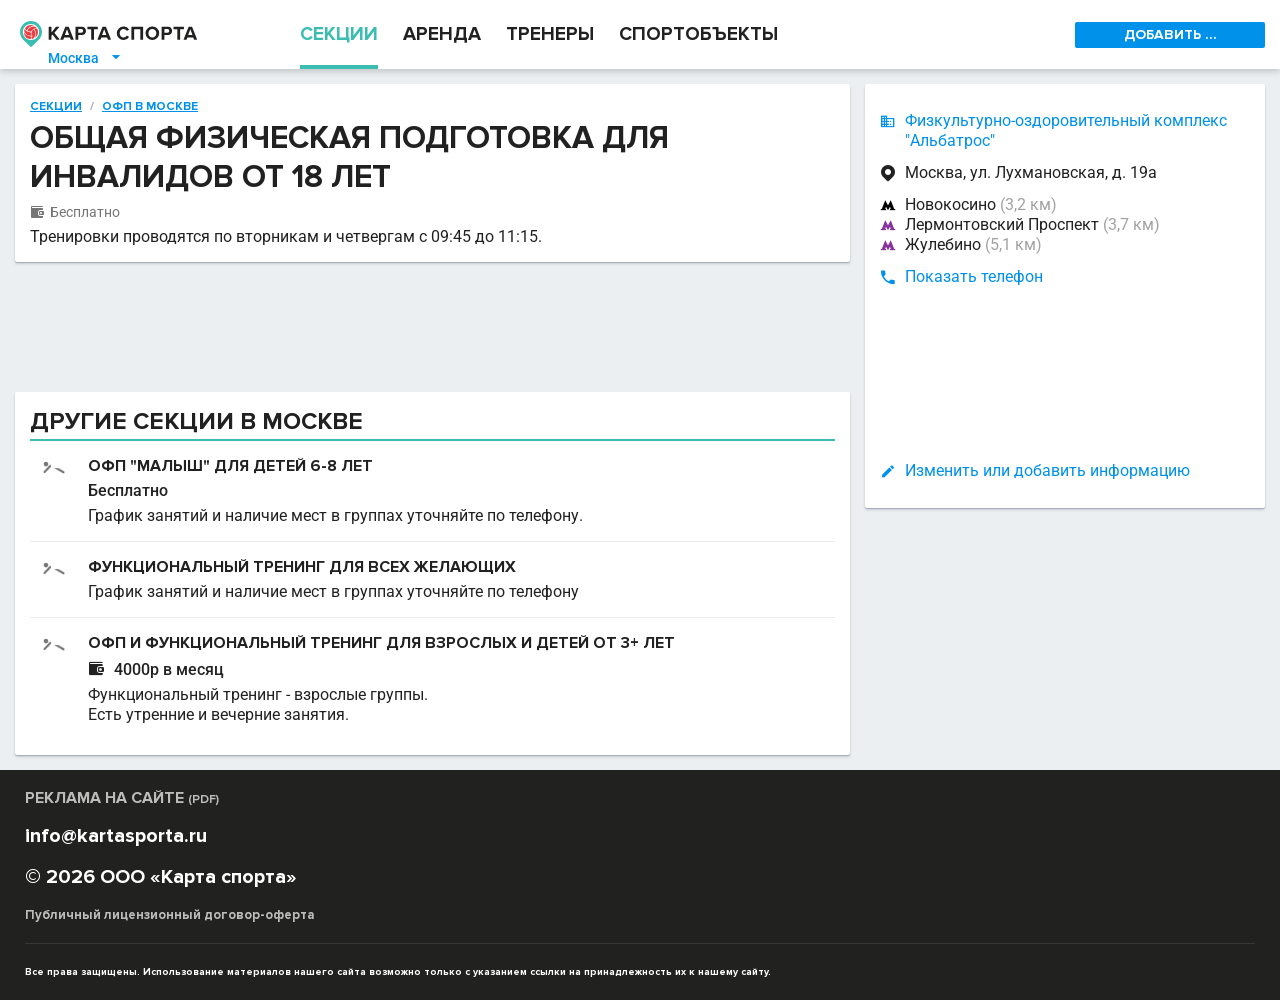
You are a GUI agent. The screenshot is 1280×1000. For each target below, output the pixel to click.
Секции (56, 107)
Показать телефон (974, 276)
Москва (85, 58)
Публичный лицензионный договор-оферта (170, 915)
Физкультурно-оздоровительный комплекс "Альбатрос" (1066, 130)
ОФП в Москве (150, 107)
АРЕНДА (442, 34)
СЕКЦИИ (339, 34)
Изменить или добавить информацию (1047, 470)
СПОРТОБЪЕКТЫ (698, 34)
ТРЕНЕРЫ (550, 34)
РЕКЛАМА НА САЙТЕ (122, 798)
